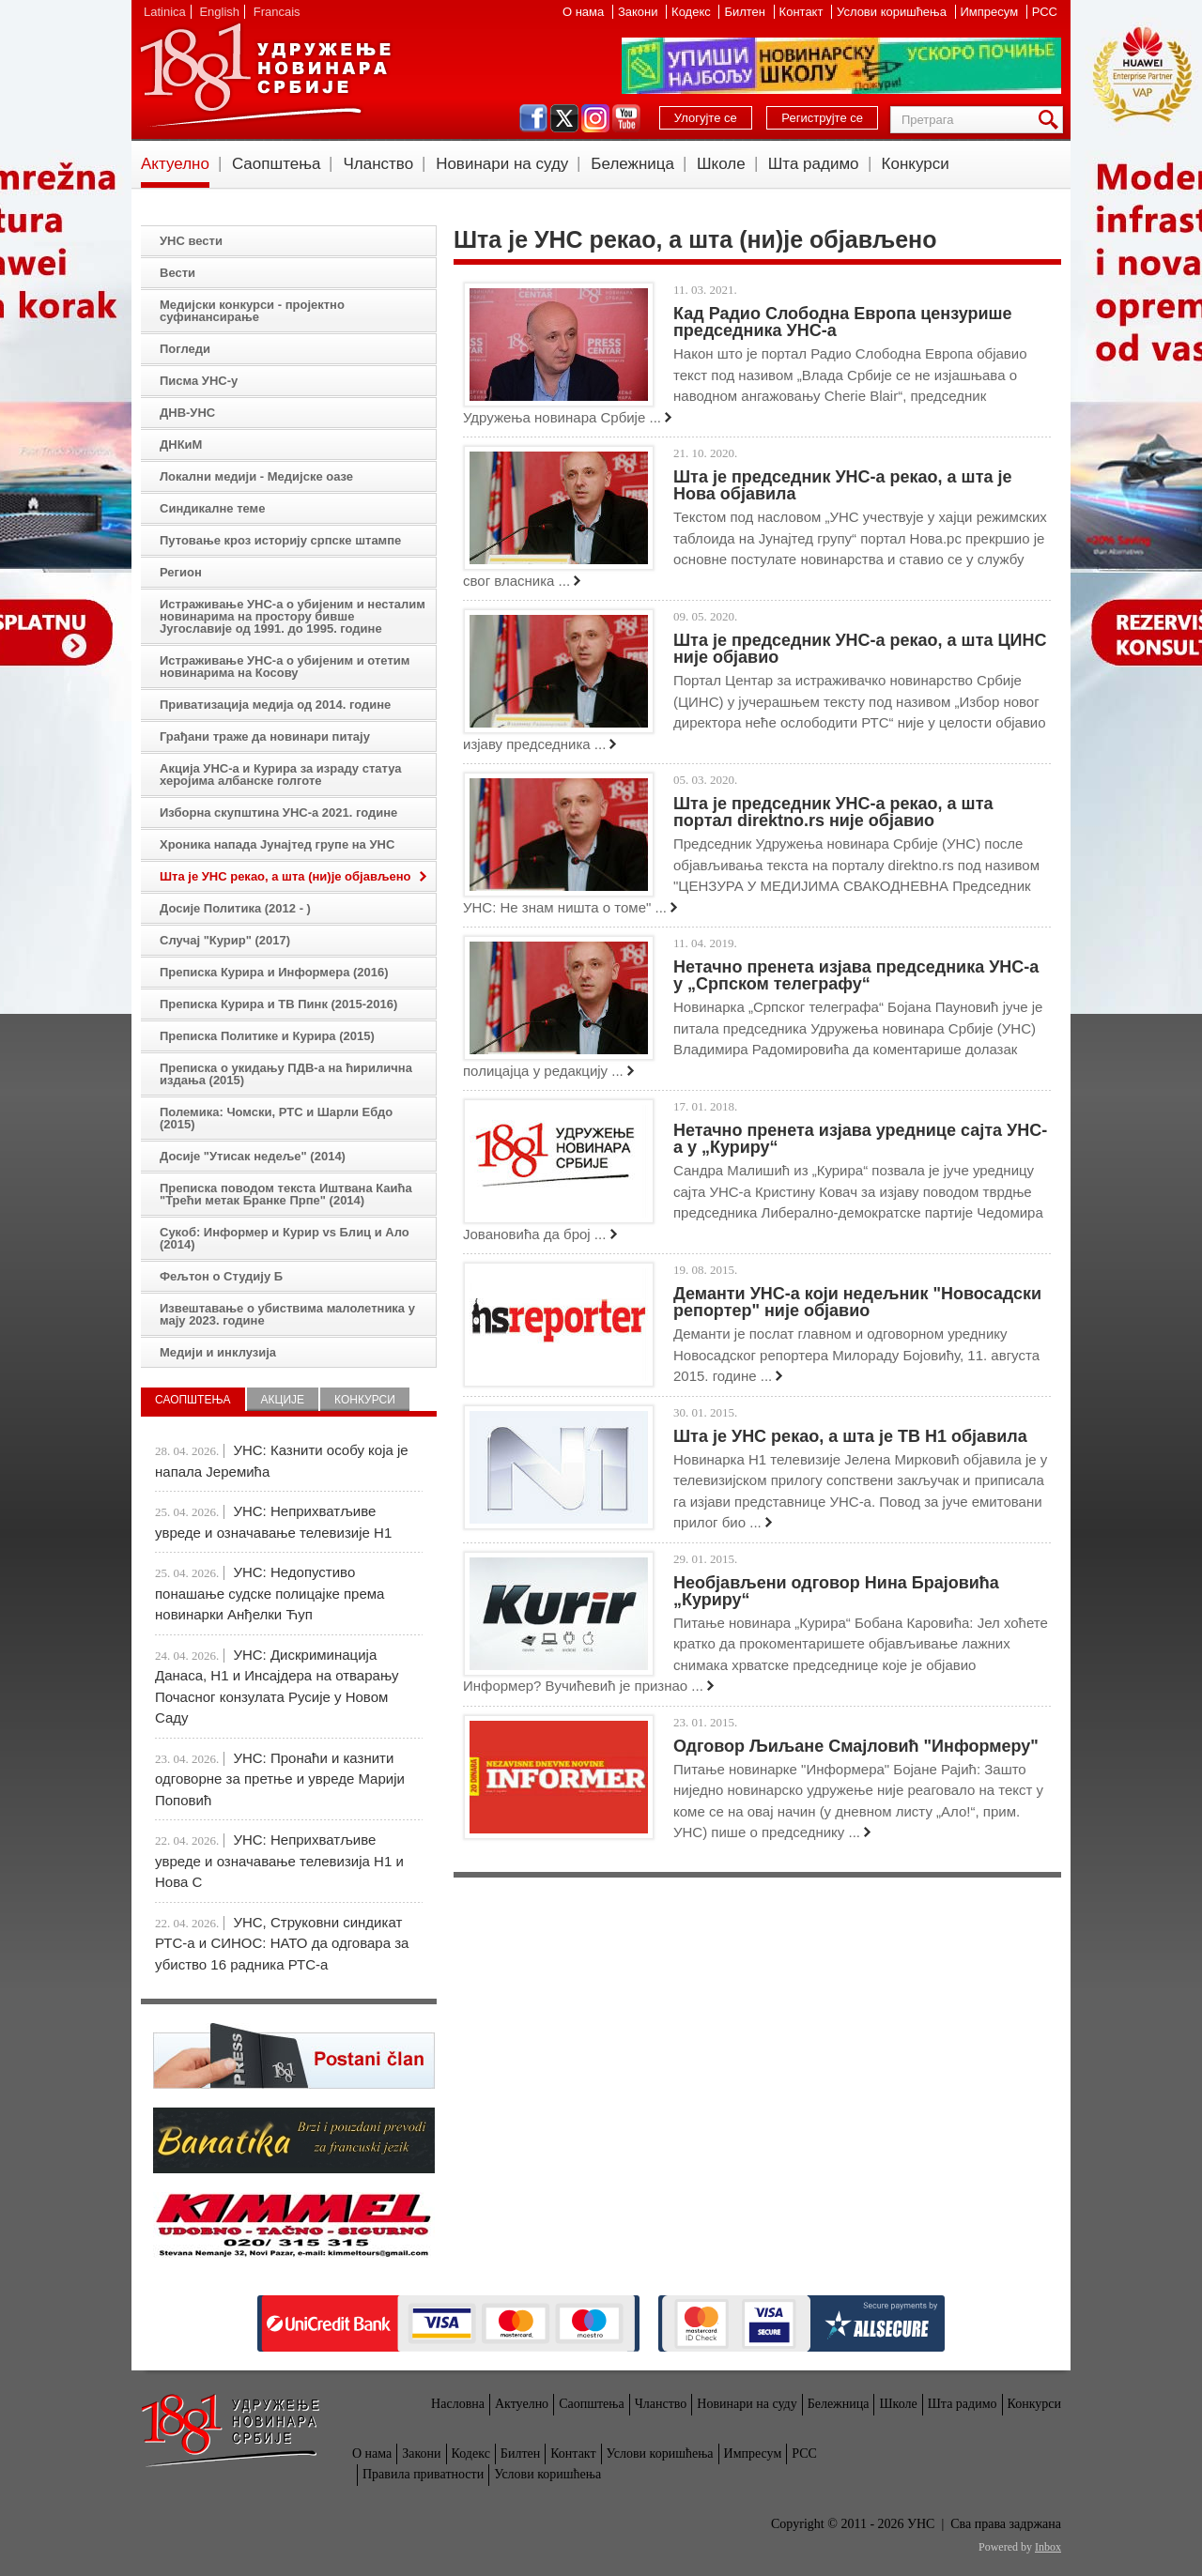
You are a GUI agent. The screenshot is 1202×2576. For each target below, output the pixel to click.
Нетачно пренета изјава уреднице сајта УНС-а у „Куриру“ (860, 1139)
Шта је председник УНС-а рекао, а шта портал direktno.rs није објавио (833, 812)
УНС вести (191, 241)
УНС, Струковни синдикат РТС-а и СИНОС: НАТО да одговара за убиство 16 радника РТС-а (281, 1943)
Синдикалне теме (212, 508)
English (219, 12)
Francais (277, 12)
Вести (177, 273)
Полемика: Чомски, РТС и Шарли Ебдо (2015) (276, 1118)
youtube (626, 118)
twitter (564, 118)
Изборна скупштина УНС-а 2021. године (278, 812)
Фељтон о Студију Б (221, 1276)
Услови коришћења (893, 12)
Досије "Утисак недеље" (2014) (253, 1156)
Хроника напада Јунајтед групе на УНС (277, 844)
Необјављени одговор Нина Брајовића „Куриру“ (836, 1591)
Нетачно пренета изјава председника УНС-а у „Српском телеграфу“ (856, 975)
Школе (721, 164)
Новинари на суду (502, 164)
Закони (639, 12)
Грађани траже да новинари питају (265, 736)
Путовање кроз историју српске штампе (280, 540)
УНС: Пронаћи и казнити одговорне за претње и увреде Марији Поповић (280, 1779)
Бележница (632, 164)
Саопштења (276, 164)
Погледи (185, 349)
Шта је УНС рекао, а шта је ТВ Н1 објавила (850, 1436)
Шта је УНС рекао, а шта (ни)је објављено (285, 876)
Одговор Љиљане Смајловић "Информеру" (856, 1746)
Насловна (458, 2404)
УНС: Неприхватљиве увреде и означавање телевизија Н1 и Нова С (279, 1861)
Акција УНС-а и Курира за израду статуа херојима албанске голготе (281, 774)
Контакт (802, 12)
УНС (264, 75)
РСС (1044, 12)
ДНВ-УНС (187, 412)
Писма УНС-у (199, 381)
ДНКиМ (181, 444)
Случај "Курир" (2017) (225, 940)
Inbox (1048, 2546)
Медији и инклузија (218, 1352)
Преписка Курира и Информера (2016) (274, 972)
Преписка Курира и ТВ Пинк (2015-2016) (278, 1004)
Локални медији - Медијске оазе (256, 476)
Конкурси (915, 164)
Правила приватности (423, 2474)
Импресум (991, 12)
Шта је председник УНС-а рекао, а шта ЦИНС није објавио (860, 649)
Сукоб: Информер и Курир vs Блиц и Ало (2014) (284, 1238)
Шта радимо (813, 164)
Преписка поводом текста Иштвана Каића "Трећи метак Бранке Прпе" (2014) (286, 1194)
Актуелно (175, 164)
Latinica (165, 12)
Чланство (378, 164)
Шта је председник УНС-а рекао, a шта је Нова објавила (842, 485)
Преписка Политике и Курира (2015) (267, 1036)
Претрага (1052, 119)
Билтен (746, 12)
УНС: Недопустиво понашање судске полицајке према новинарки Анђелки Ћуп (269, 1593)
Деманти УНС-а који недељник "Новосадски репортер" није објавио (857, 1302)
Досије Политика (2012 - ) (235, 908)
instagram (595, 118)
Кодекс (692, 12)
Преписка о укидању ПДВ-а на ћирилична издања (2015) (286, 1074)
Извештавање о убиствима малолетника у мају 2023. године (287, 1314)
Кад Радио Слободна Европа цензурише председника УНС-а (842, 322)
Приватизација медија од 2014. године (275, 704)
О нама (585, 12)
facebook (533, 118)
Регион (181, 572)
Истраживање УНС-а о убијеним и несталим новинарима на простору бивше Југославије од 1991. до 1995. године (292, 616)
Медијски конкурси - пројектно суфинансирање (252, 311)
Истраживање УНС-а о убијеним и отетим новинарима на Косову (284, 666)
